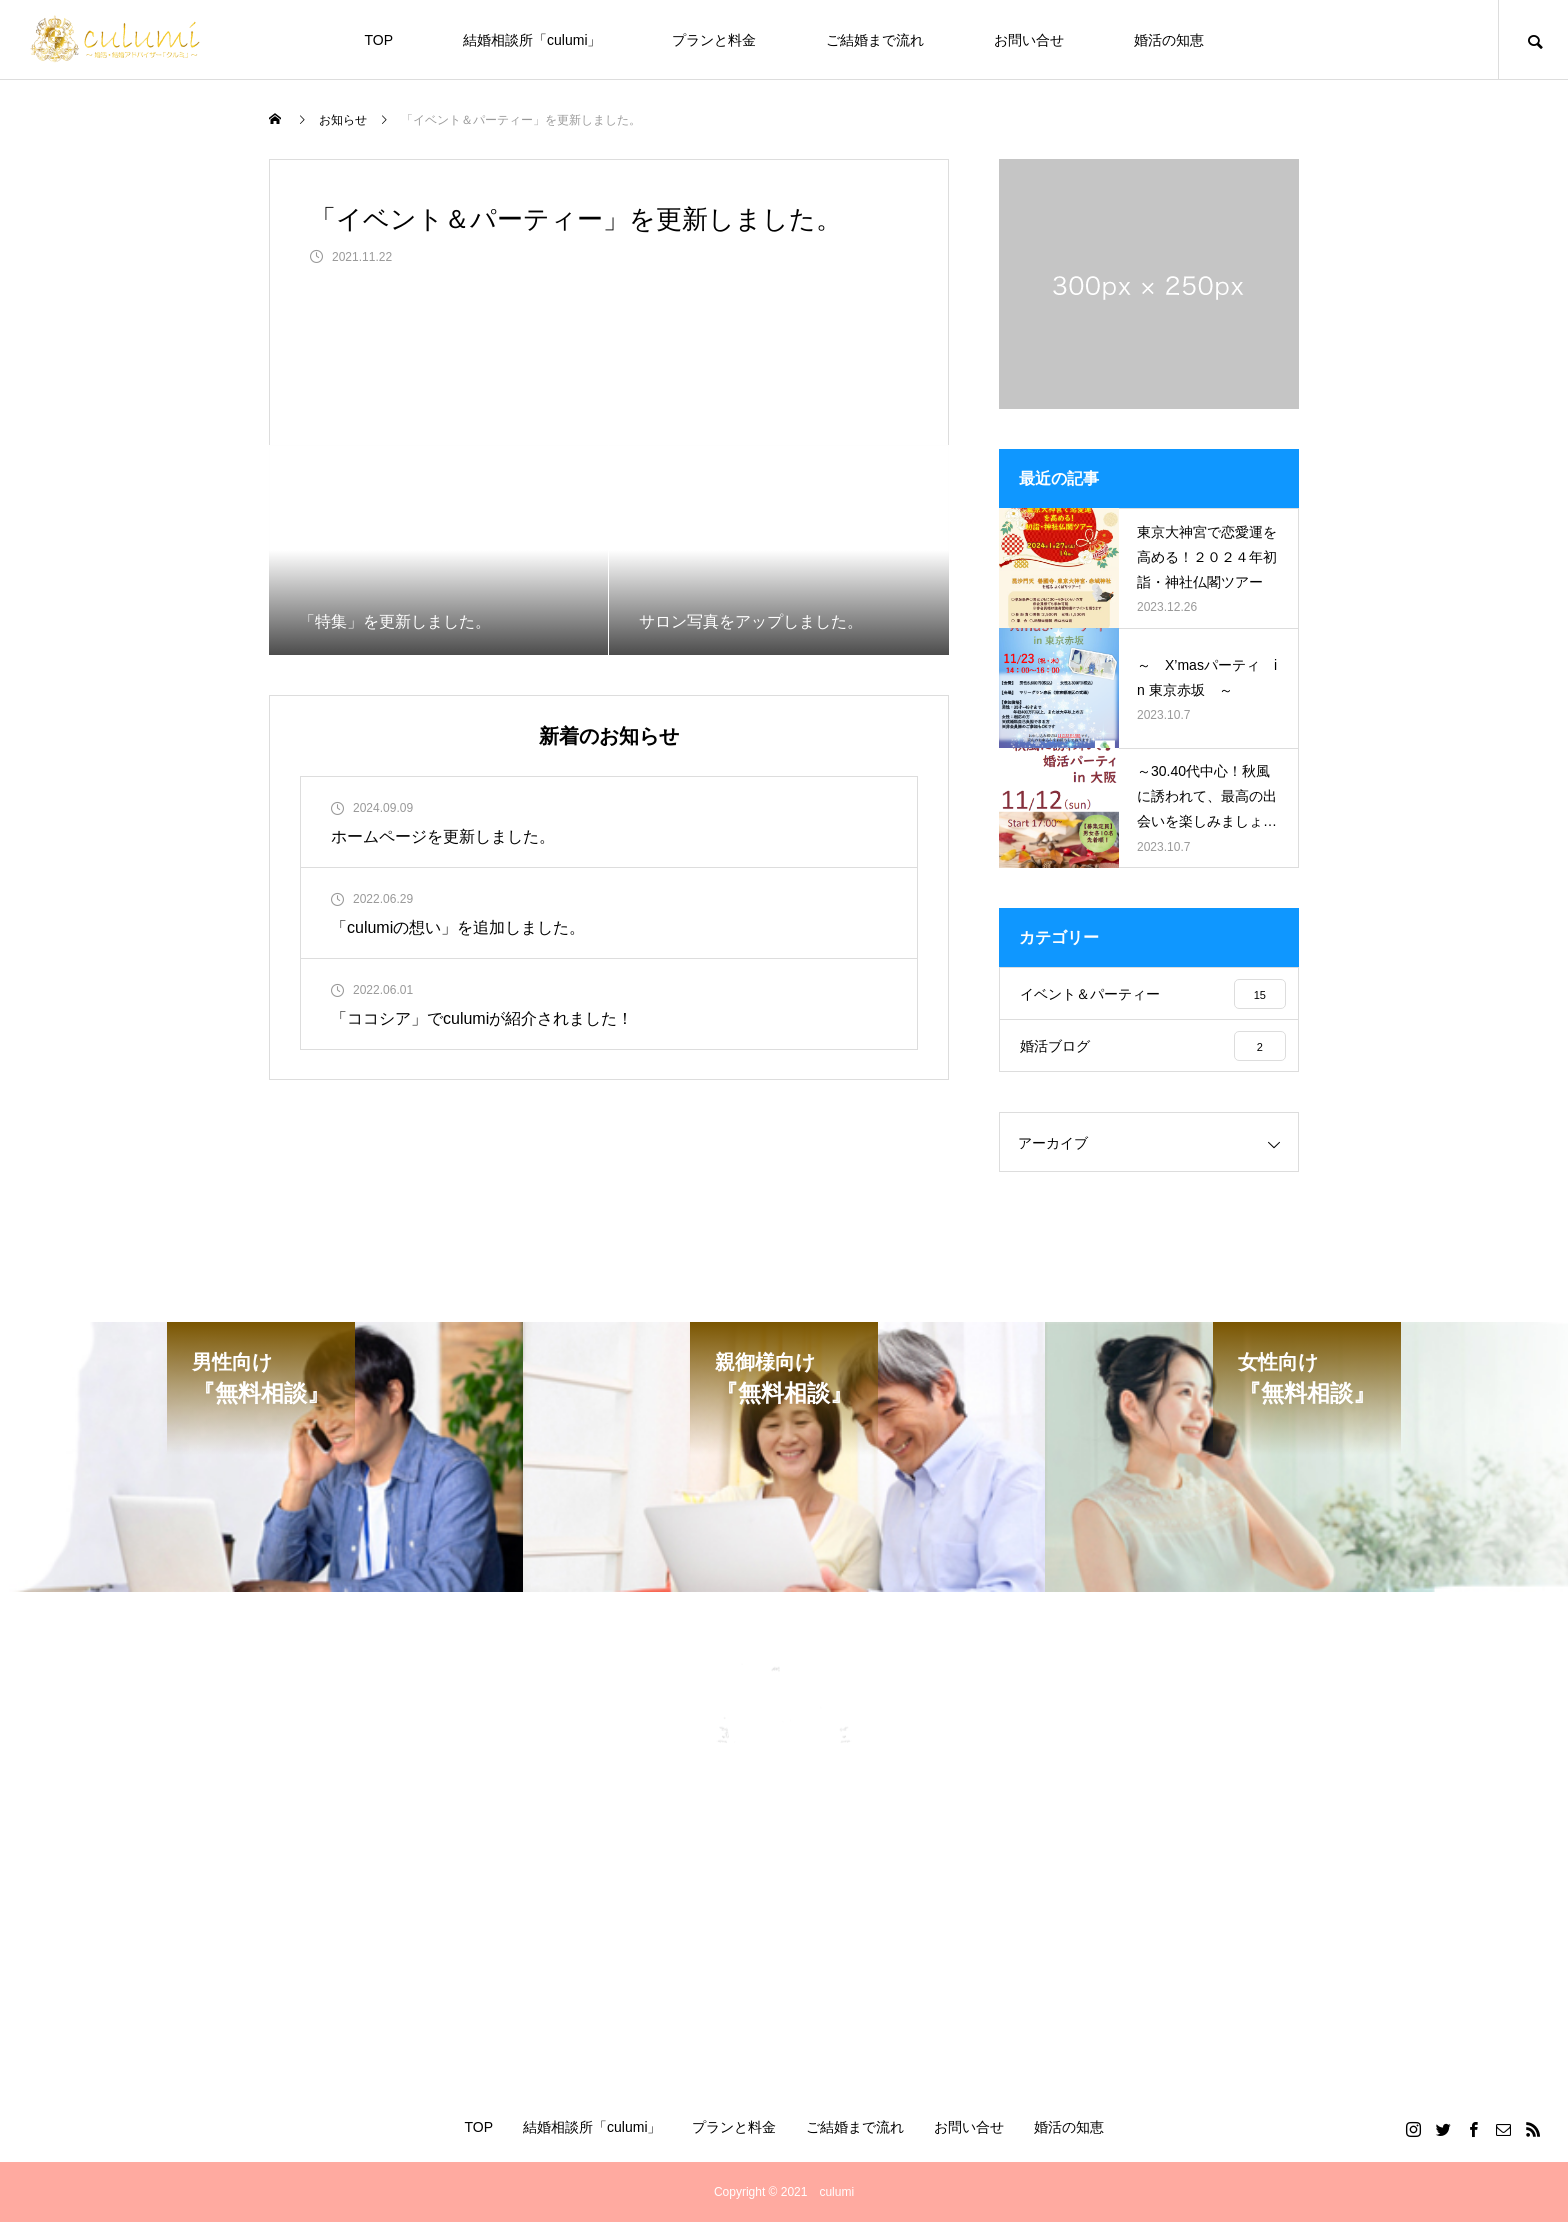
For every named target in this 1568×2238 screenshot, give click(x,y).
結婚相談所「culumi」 (532, 40)
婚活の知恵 (1169, 40)
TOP (379, 40)
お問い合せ (1029, 40)
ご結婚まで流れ (875, 40)
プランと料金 (714, 40)
